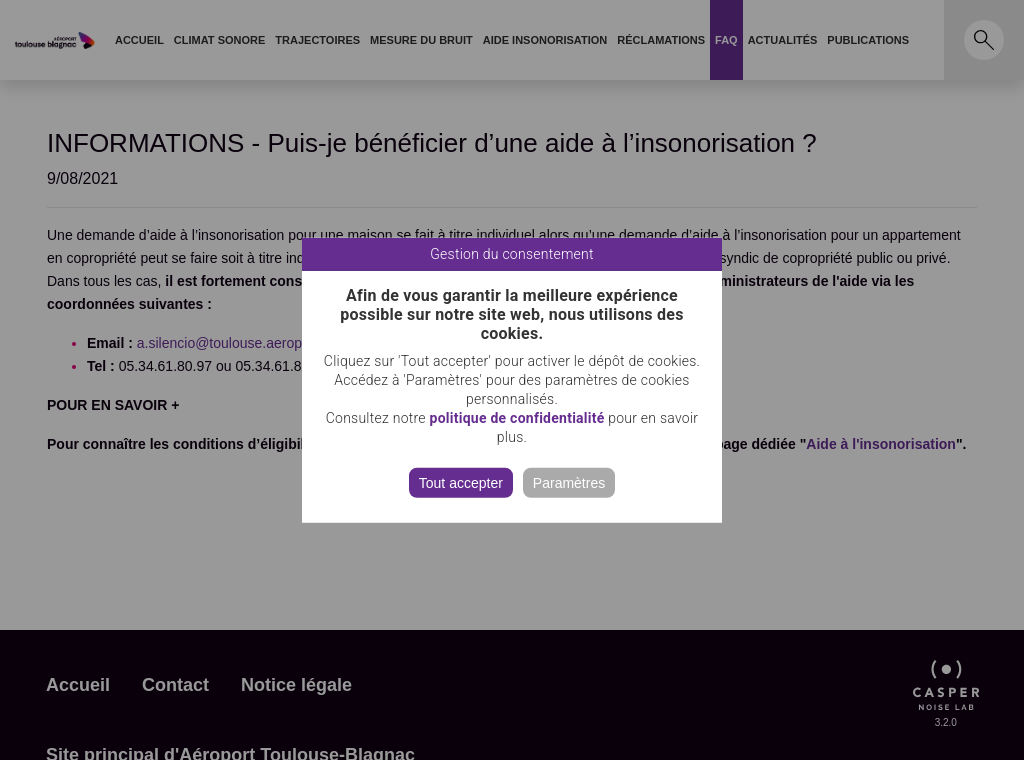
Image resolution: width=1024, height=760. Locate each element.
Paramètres (569, 482)
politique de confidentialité (517, 418)
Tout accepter (461, 482)
